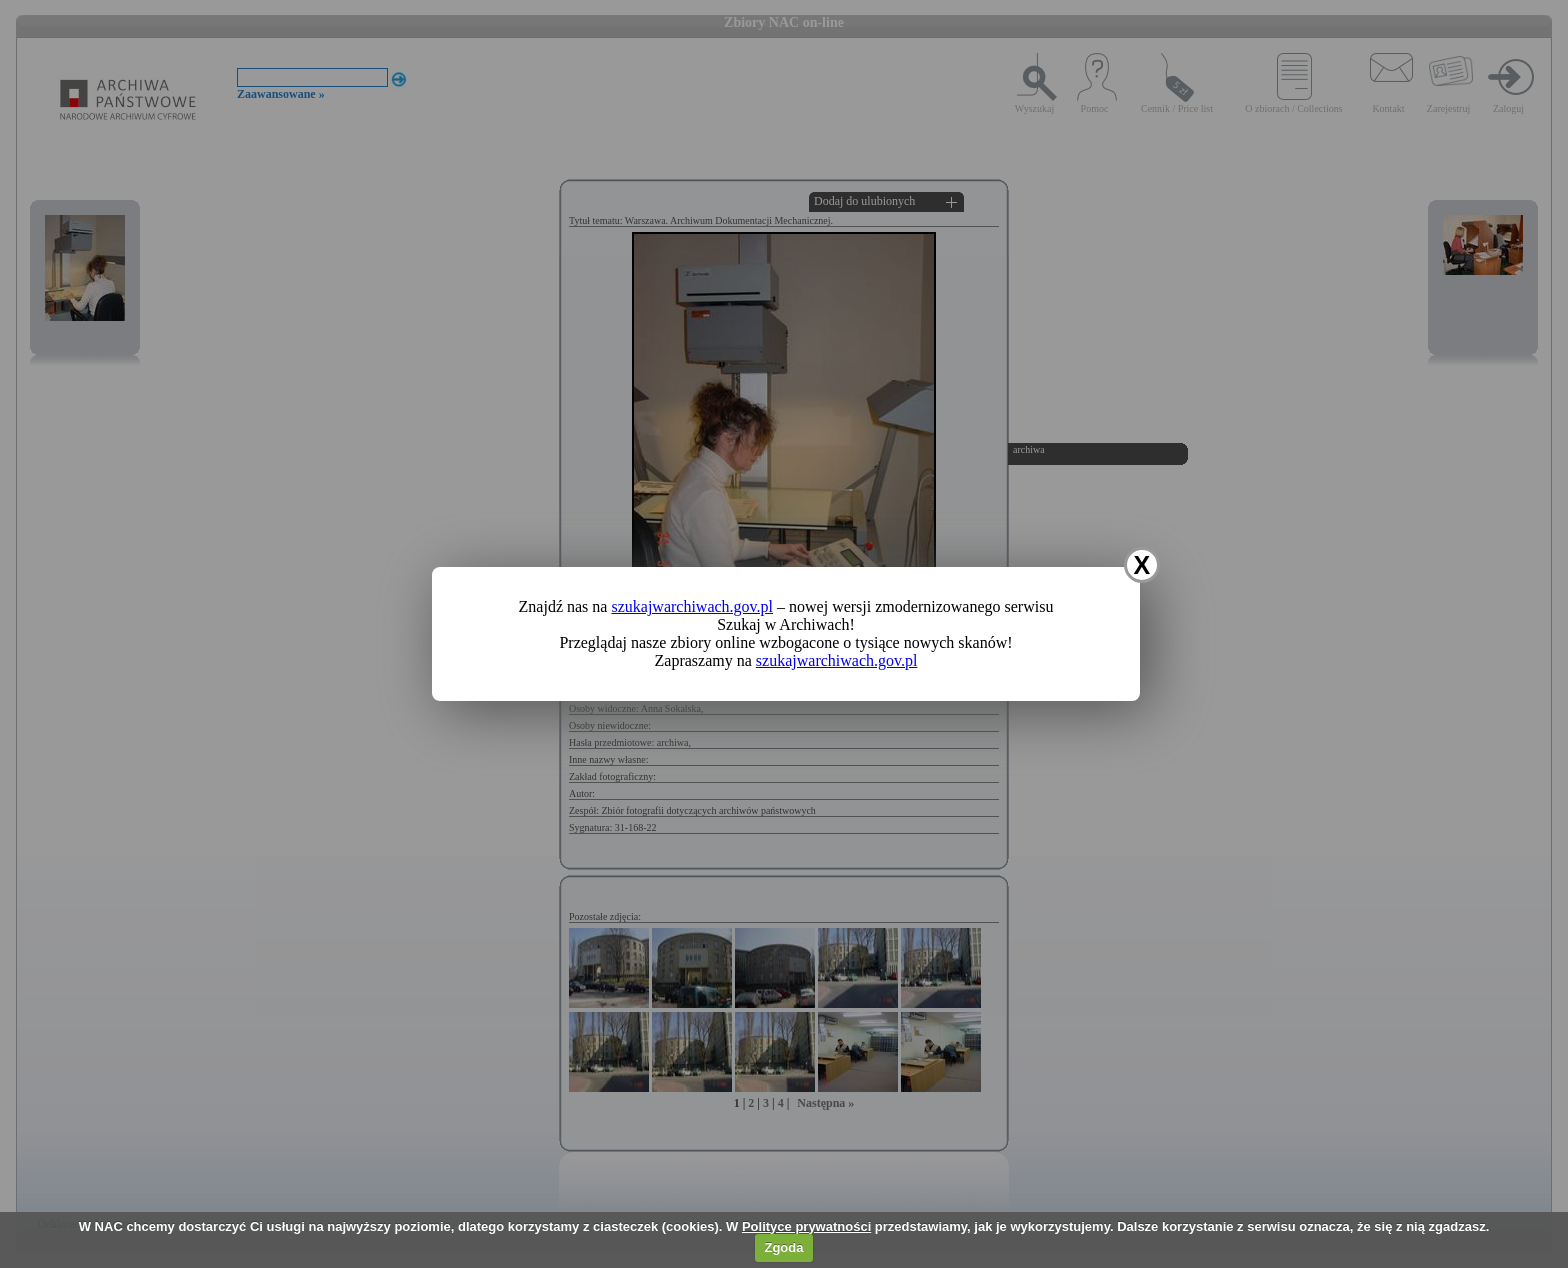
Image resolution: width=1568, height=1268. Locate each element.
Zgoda (783, 1247)
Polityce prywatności (806, 1226)
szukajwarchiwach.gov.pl (692, 606)
